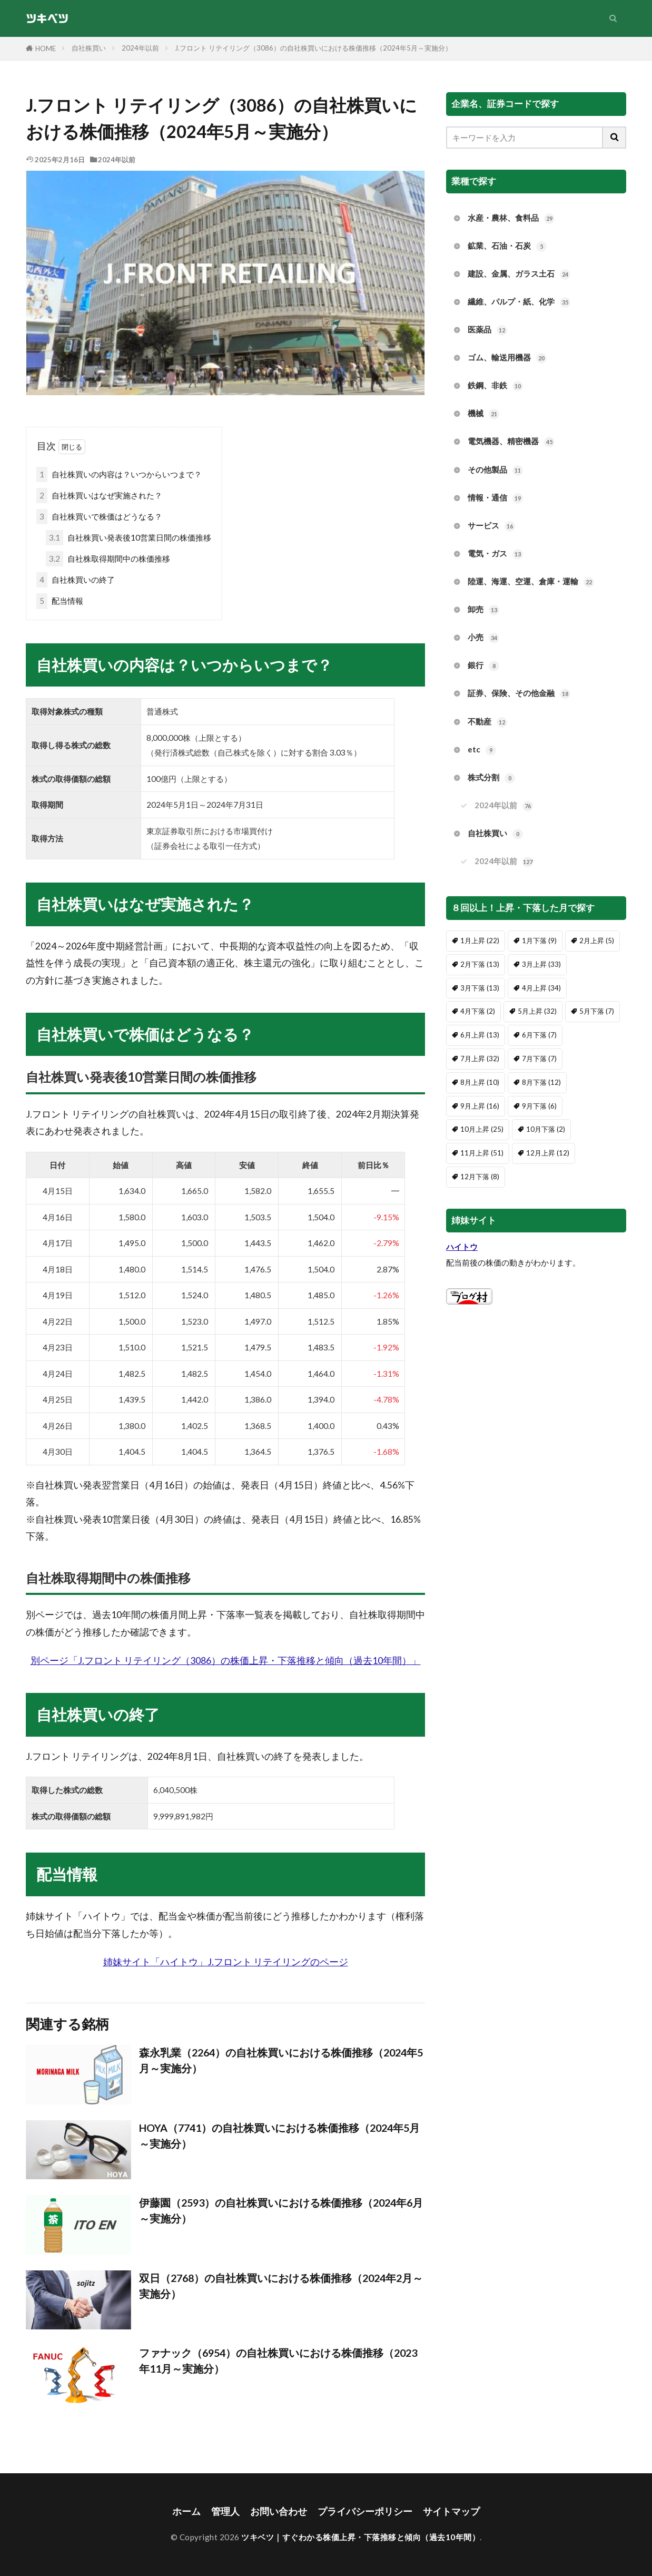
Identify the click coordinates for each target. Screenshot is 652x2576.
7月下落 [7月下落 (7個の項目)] (539, 1058)
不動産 (487, 722)
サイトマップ (451, 2511)
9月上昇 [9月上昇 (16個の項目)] (479, 1106)
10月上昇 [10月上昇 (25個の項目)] (481, 1129)
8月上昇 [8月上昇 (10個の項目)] (479, 1082)
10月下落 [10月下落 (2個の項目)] (545, 1129)
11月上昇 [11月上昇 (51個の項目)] (481, 1153)
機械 (483, 413)
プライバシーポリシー (365, 2511)
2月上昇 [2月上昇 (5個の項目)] (596, 940)
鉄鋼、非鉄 (495, 385)
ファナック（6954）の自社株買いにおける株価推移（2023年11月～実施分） (278, 2360)
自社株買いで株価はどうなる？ (99, 516)
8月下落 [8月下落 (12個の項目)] (541, 1082)
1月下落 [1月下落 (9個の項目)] (539, 940)
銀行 (483, 665)
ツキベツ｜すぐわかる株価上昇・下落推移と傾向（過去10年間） (360, 2537)
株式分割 (491, 777)
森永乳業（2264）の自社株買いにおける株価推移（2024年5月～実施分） (281, 2060)
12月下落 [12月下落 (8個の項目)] (479, 1176)
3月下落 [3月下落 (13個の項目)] (479, 988)
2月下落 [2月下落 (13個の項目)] (479, 964)
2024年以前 (140, 48)
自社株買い (89, 48)
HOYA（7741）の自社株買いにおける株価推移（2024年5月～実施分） (279, 2135)
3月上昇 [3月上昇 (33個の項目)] (541, 964)
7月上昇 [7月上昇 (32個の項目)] (479, 1058)
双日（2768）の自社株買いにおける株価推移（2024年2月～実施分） (281, 2285)
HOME (45, 48)
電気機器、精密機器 (511, 441)
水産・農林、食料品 (511, 218)
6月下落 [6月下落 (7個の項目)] (539, 1035)
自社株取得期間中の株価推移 (108, 558)
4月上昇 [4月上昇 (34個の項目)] (541, 988)
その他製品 (495, 470)
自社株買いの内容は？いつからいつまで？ (119, 474)
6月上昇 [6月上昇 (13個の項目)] (479, 1035)
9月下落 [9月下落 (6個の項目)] (539, 1106)
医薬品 (487, 330)
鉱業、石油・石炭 (507, 246)
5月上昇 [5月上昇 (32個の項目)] (537, 1011)
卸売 (483, 609)
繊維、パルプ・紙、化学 (519, 302)
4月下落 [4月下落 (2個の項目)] (477, 1011)
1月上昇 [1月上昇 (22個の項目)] (479, 940)
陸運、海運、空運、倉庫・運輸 (531, 581)
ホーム (186, 2511)
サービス (491, 526)
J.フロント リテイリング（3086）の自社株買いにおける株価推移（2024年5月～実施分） (313, 48)
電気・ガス (495, 554)
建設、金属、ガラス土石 (519, 274)
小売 (483, 637)
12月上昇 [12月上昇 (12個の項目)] (547, 1153)
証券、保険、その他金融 (519, 693)
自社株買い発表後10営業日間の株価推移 (128, 537)
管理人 (225, 2511)
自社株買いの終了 (75, 579)
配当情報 (59, 601)
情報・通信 (495, 498)
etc (482, 750)
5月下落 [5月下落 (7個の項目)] (596, 1011)
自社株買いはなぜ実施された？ (99, 495)
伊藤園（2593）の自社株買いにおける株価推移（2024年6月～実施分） (281, 2210)
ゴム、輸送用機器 (507, 358)
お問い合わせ (278, 2511)
